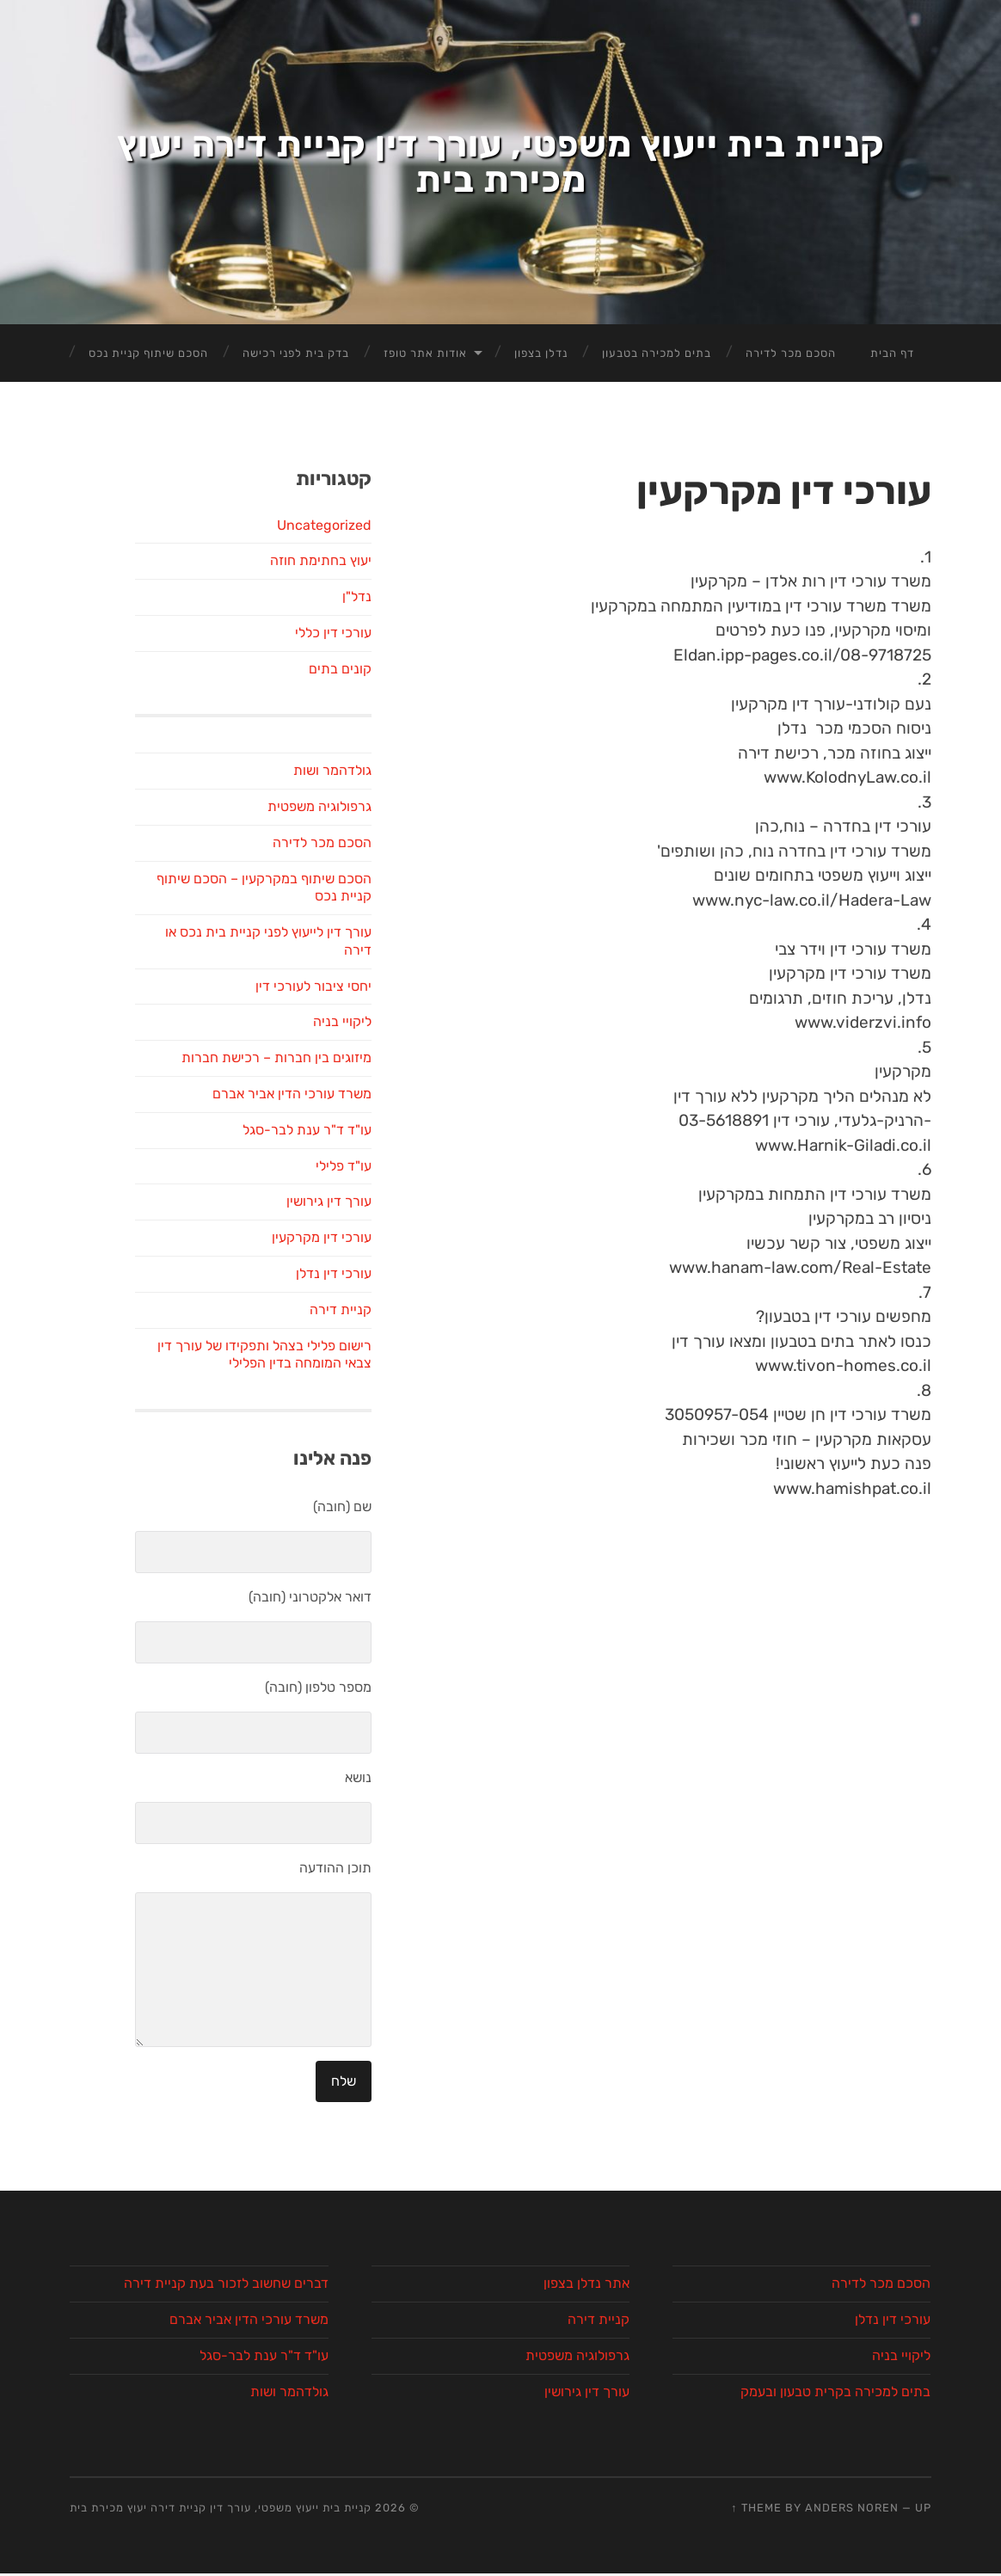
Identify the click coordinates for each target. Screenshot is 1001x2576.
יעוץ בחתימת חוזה (321, 1416)
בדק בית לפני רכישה (296, 1208)
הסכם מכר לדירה (791, 1208)
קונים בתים (340, 1524)
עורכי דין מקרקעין (322, 2093)
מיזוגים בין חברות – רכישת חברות (276, 1913)
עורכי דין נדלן (334, 2129)
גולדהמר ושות (332, 1626)
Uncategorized (324, 1380)
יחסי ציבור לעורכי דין (313, 1842)
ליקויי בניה (342, 1877)
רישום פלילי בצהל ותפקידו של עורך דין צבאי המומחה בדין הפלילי (264, 2209)
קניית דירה (341, 2165)
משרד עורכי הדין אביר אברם (292, 1949)
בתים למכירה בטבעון (656, 1208)
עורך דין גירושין (329, 2057)
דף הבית (892, 1208)
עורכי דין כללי (333, 1488)
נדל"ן (357, 1452)
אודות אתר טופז (425, 1208)
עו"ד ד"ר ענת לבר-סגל (307, 1985)
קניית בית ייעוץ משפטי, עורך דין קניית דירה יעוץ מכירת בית (501, 590)
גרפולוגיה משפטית (319, 1662)
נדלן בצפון (541, 1208)
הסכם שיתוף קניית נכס (148, 1208)
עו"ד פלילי (344, 2021)
